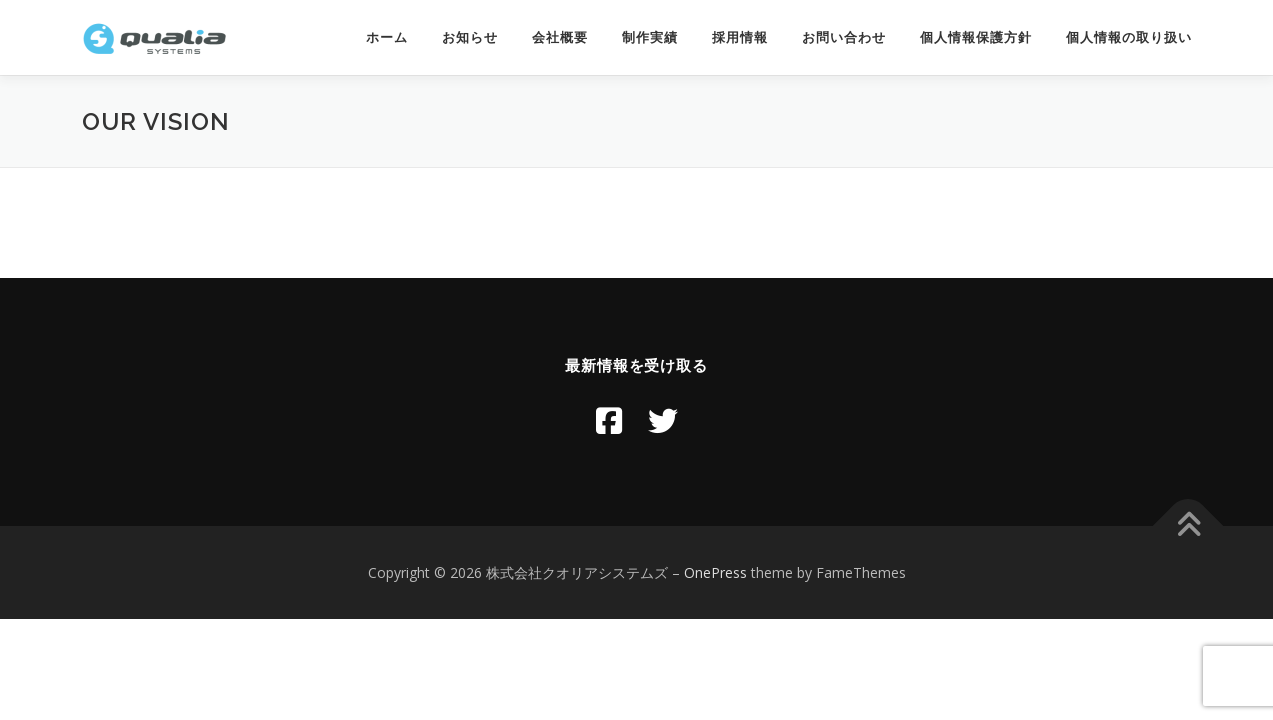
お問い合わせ (844, 37)
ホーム (387, 37)
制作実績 (650, 37)
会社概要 (560, 37)
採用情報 (740, 37)
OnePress (715, 572)
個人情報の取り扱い (1129, 37)
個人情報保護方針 (976, 37)
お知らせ (470, 37)
